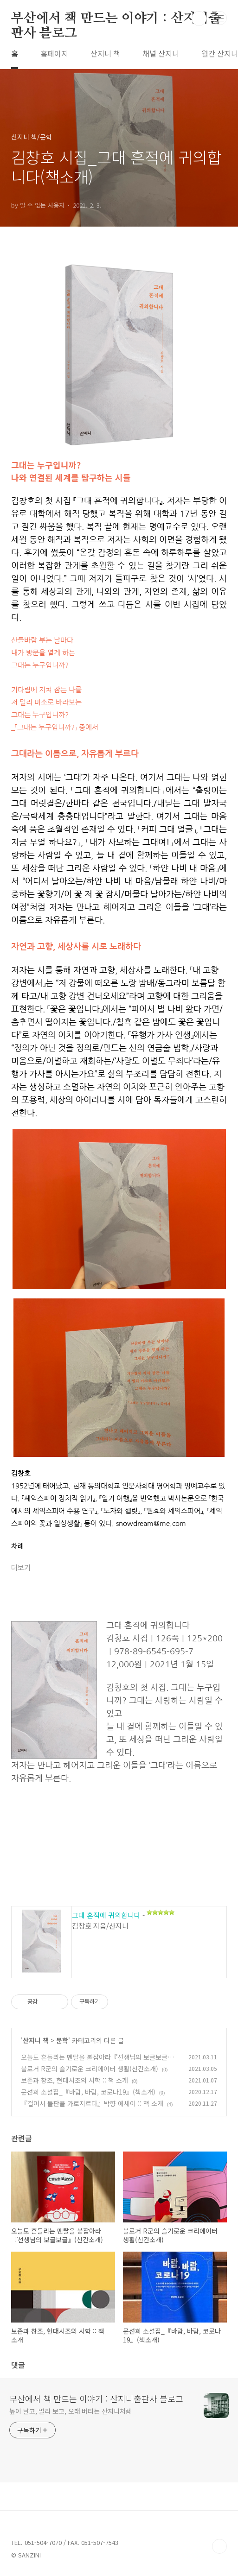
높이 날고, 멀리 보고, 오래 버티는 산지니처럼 (70, 2411)
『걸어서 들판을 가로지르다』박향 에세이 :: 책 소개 (92, 2103)
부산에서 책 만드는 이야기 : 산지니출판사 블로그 (116, 19)
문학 (62, 2040)
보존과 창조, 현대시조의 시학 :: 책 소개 (74, 2080)
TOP (219, 2546)
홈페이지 (54, 53)
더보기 (21, 1567)
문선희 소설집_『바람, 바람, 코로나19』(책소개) (88, 2091)
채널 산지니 (160, 53)
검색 (199, 18)
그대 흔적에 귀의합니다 (106, 1915)
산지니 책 (105, 53)
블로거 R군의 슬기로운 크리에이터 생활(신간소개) (89, 2068)
